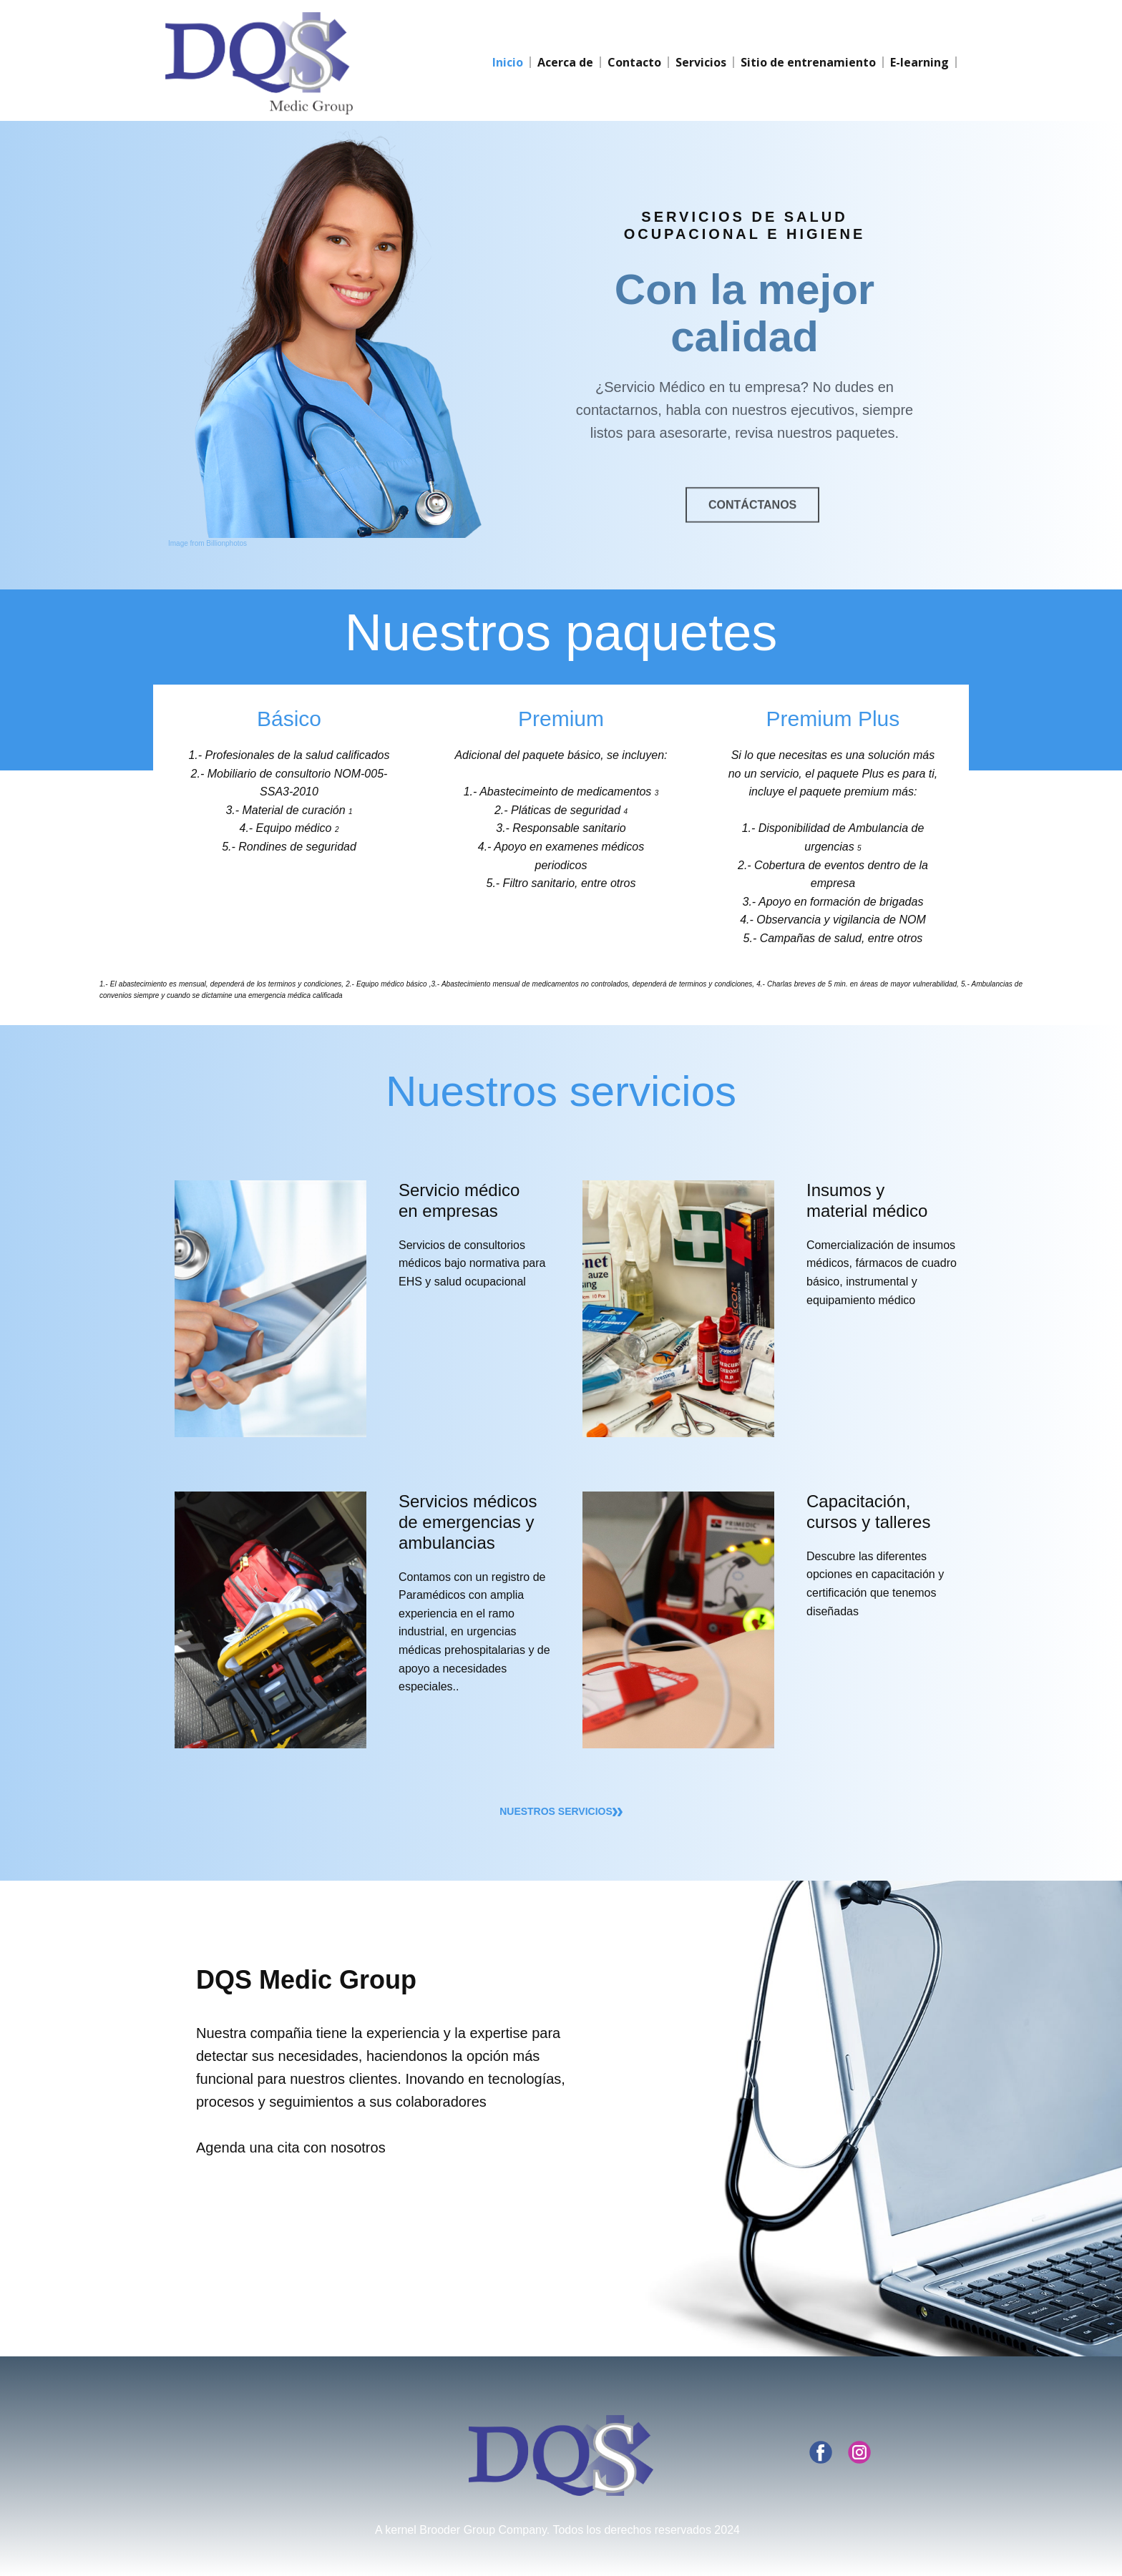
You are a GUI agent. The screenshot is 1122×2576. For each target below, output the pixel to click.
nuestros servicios (561, 1812)
